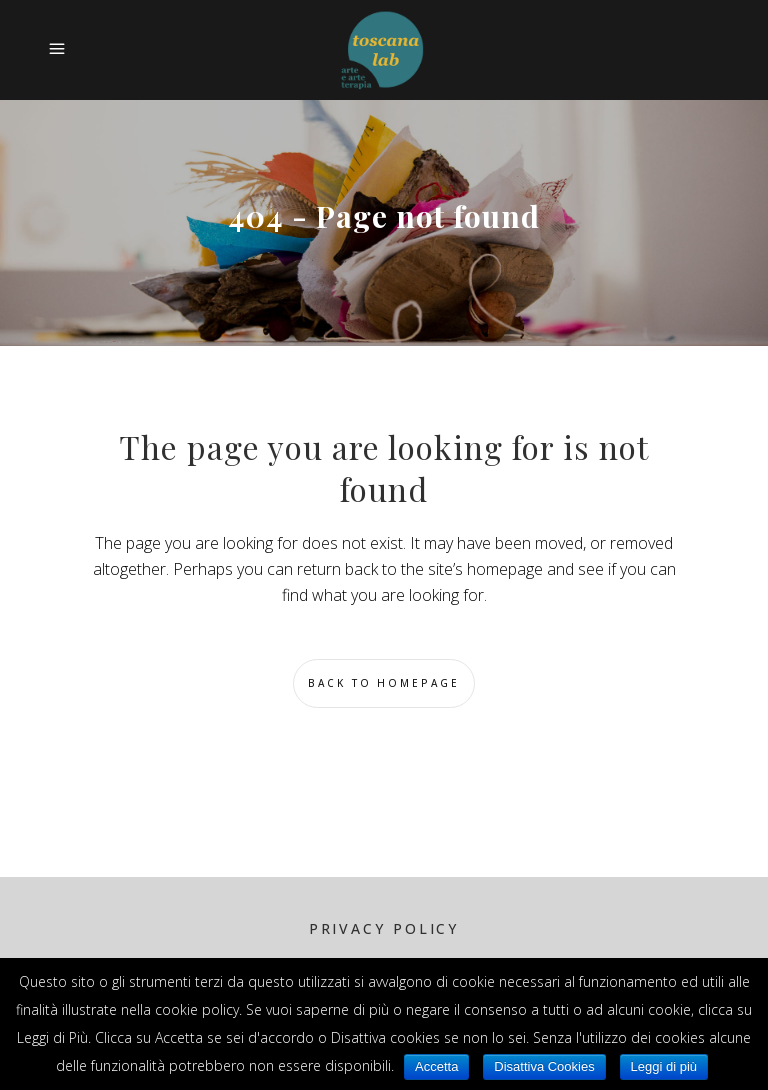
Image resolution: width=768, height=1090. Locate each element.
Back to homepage (383, 683)
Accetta (436, 1066)
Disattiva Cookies (544, 1066)
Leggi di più (664, 1066)
